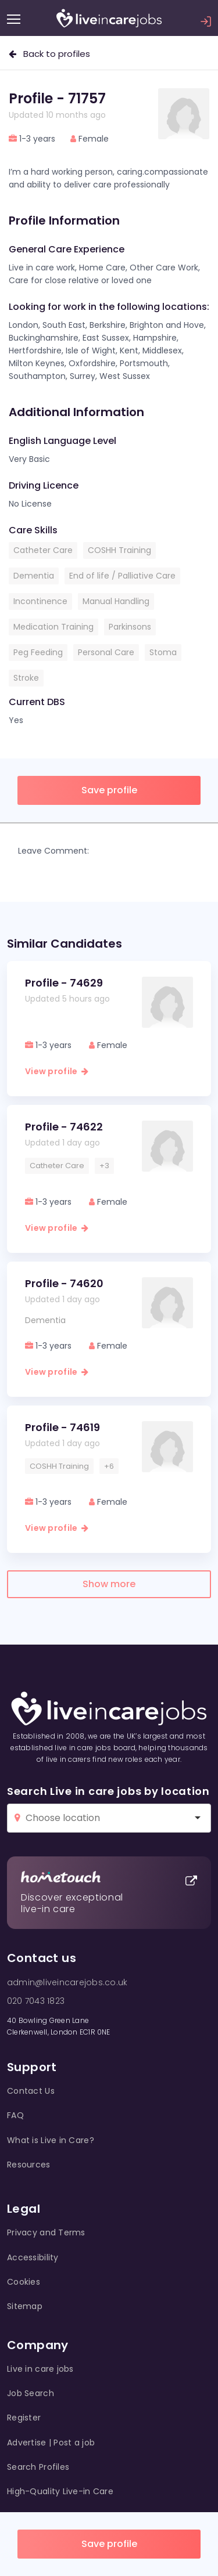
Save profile (109, 2543)
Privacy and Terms (46, 2232)
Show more (109, 1584)
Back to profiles (49, 54)
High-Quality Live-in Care (60, 2491)
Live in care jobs (40, 2369)
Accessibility (33, 2257)
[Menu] (13, 19)
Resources (29, 2164)
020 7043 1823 (36, 2001)
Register (24, 2417)
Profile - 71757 (57, 98)
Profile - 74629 (64, 983)
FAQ (15, 2115)
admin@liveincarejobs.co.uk (67, 1982)
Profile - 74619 (62, 1427)
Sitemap (24, 2306)
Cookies (23, 2282)
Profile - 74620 (64, 1283)
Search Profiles (38, 2467)
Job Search (30, 2393)
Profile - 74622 (64, 1126)
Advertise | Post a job (51, 2442)
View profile (56, 1071)
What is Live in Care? (50, 2140)
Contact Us (31, 2091)
